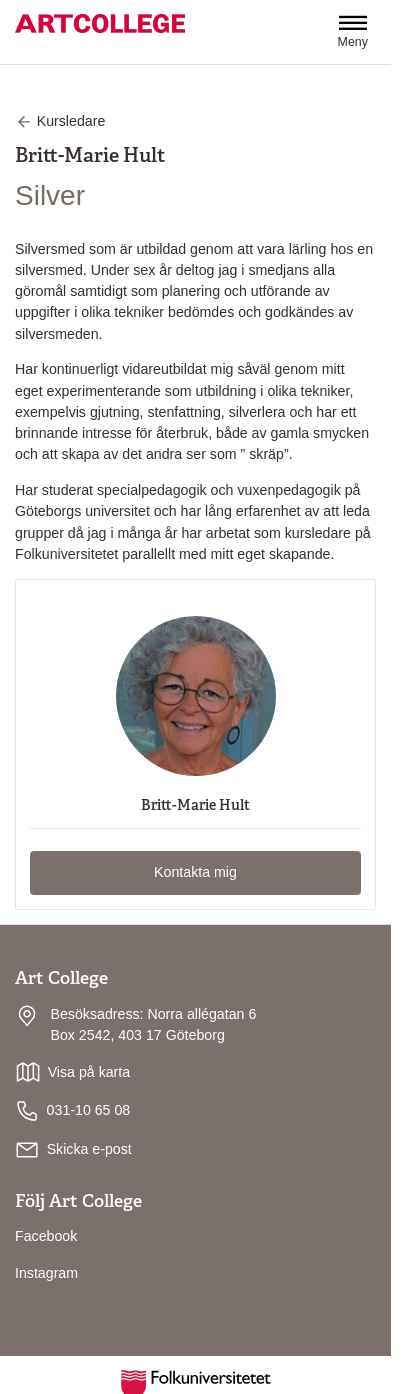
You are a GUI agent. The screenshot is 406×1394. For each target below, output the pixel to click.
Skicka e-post (89, 1149)
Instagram (46, 1273)
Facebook (46, 1236)
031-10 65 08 (72, 1111)
